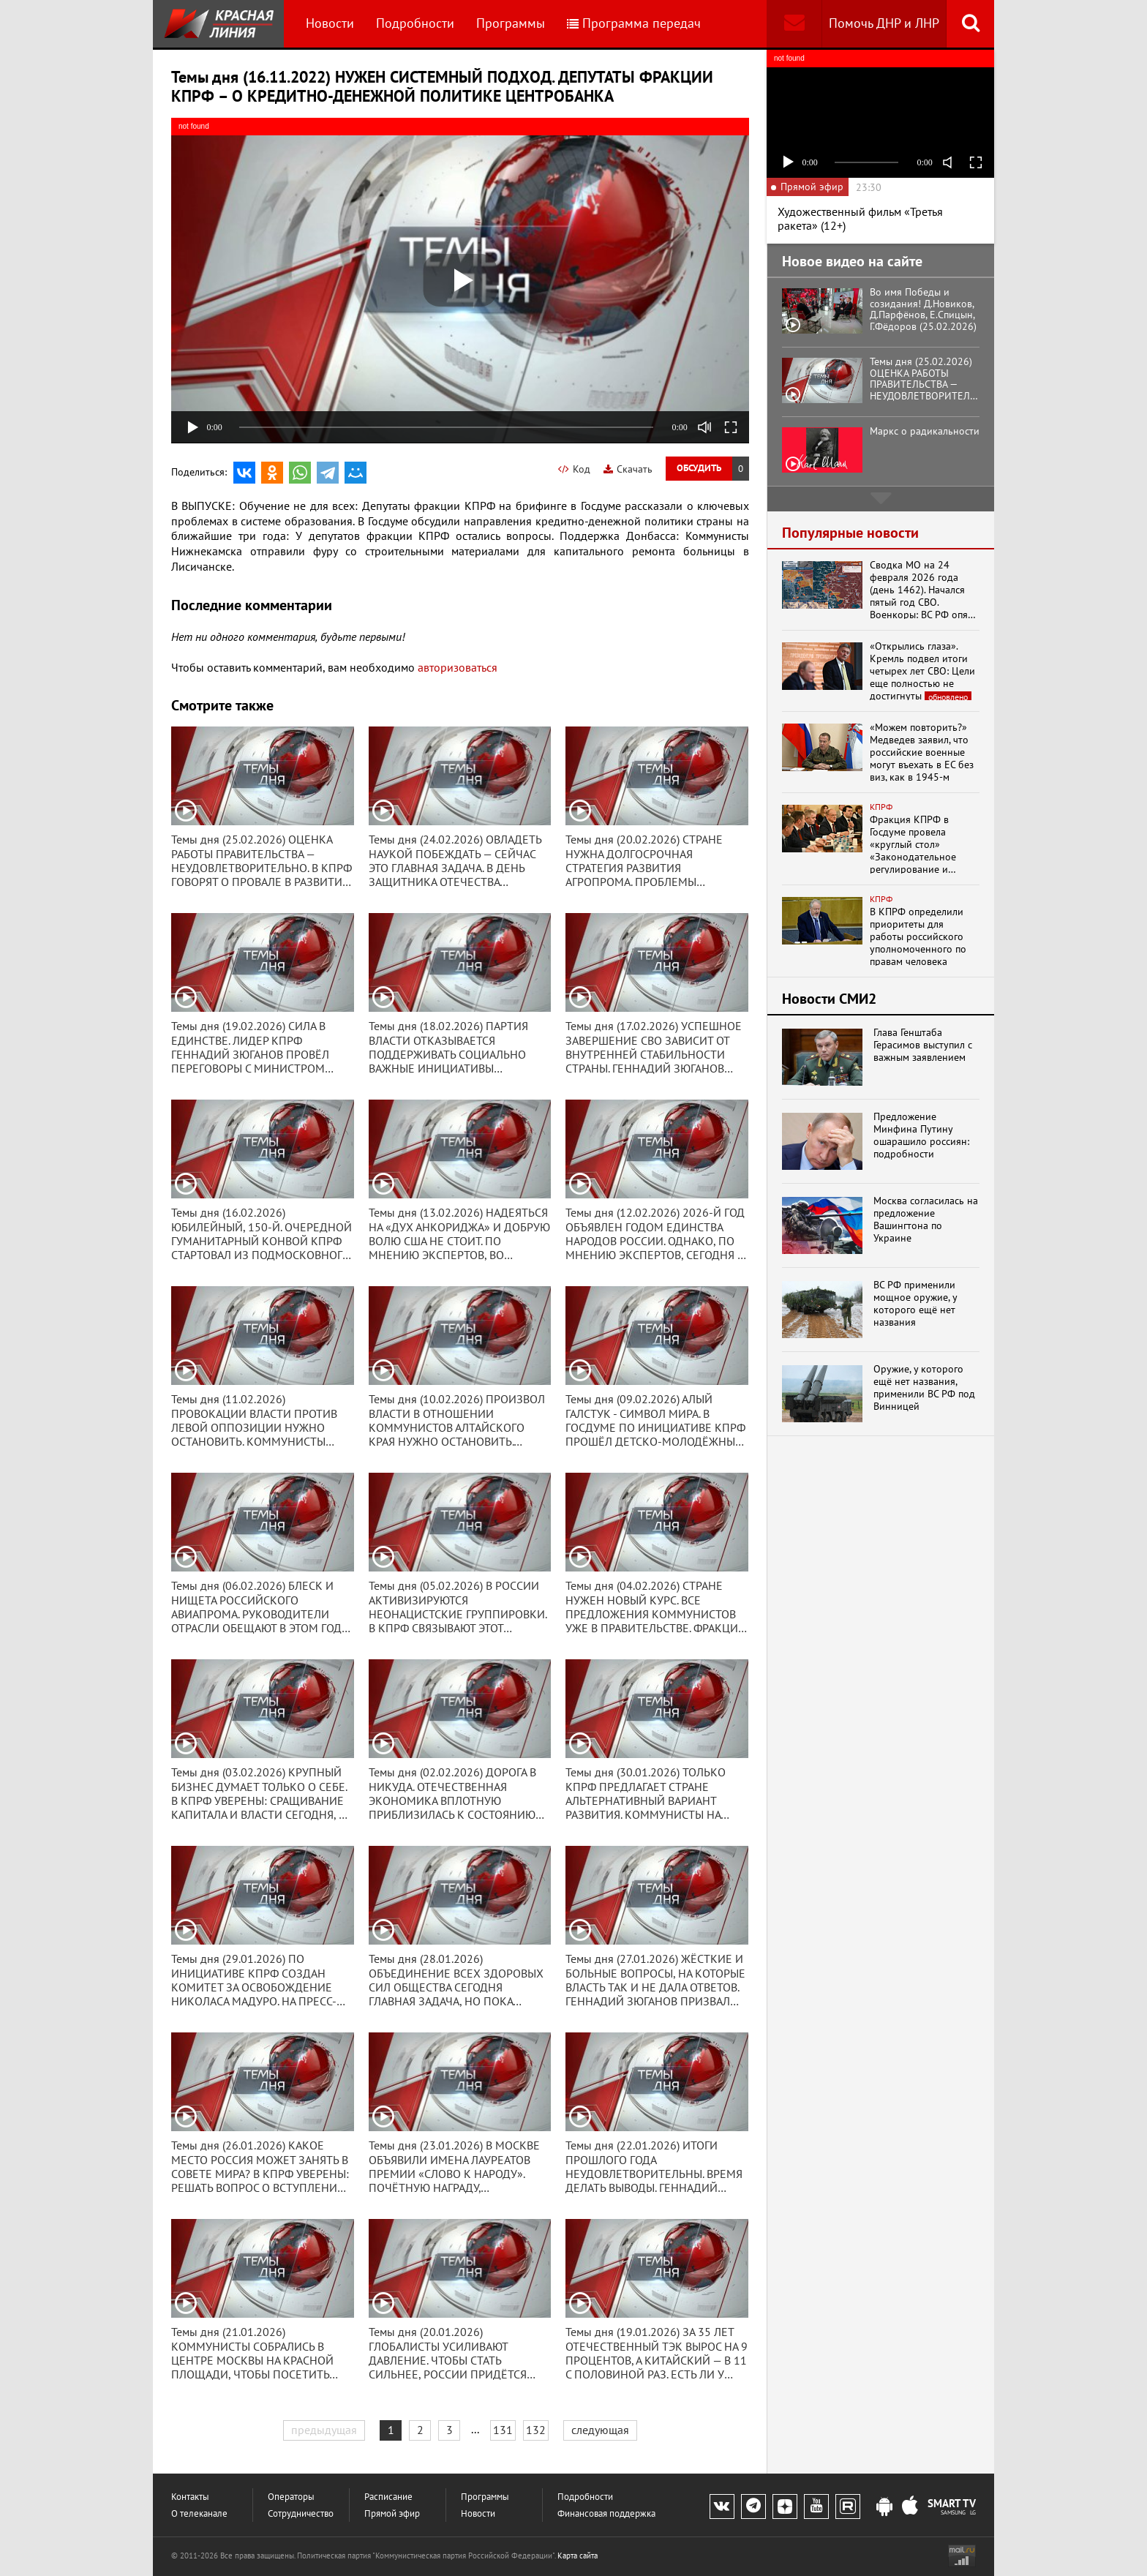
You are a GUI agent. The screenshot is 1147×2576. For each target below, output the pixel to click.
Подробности (415, 23)
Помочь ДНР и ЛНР (884, 23)
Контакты (190, 2496)
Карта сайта (577, 2555)
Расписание (388, 2496)
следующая (600, 2429)
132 (536, 2429)
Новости (330, 23)
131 (503, 2429)
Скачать (628, 469)
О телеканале (199, 2513)
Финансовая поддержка (606, 2513)
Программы (510, 23)
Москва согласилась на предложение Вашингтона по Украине (925, 1219)
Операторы (291, 2496)
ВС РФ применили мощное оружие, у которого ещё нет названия (915, 1303)
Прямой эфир (392, 2513)
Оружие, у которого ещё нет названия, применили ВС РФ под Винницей (924, 1387)
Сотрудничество (301, 2513)
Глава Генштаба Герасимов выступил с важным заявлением (922, 1044)
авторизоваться (457, 667)
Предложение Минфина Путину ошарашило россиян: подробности (921, 1135)
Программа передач (634, 23)
